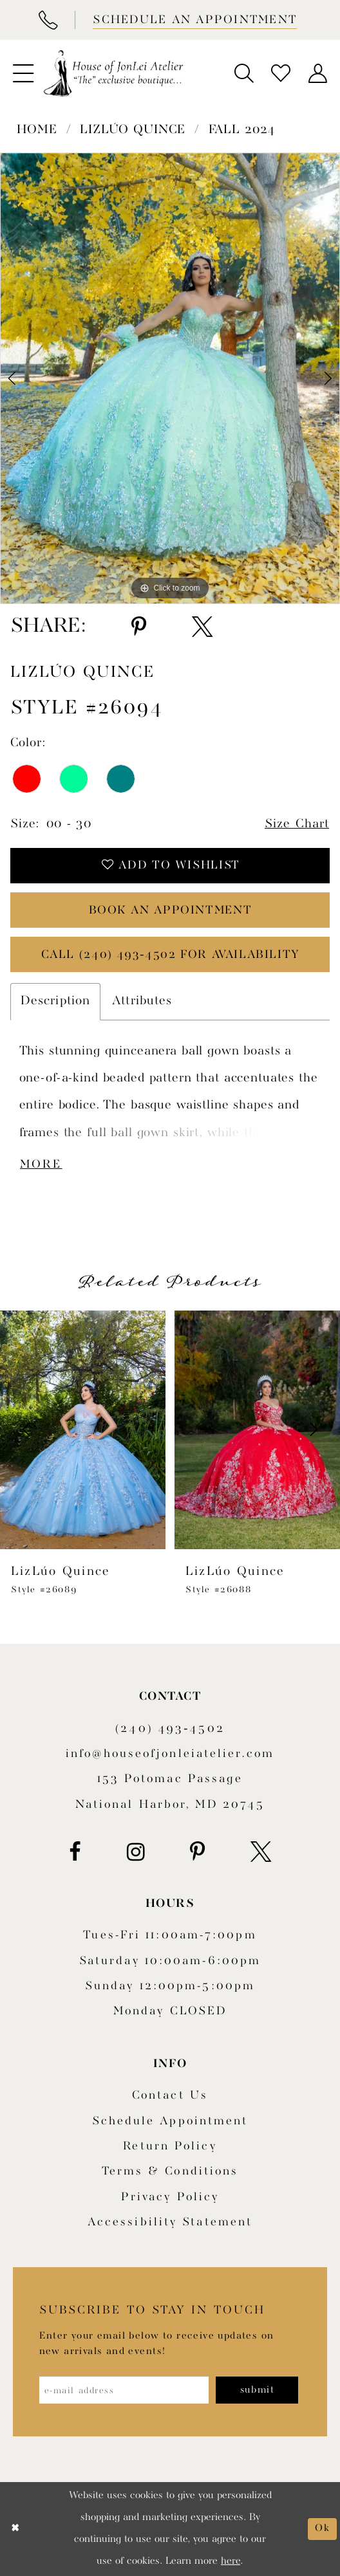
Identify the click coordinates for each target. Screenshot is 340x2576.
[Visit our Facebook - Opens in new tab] (75, 1852)
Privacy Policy (170, 2197)
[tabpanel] (170, 378)
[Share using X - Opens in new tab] (202, 627)
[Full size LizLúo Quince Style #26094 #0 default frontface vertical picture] (170, 378)
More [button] (41, 1165)
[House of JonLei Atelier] (113, 73)
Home (37, 130)
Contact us (170, 2095)
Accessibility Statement (170, 2222)
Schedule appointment (170, 2121)
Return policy (169, 2146)
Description (55, 1001)
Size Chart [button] (297, 824)
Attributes (142, 1001)
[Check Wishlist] (280, 73)
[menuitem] (23, 73)
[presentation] (82, 1430)
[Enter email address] (124, 2390)
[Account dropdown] (317, 73)
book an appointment (170, 910)
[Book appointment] (193, 20)
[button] (23, 73)
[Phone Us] (48, 20)
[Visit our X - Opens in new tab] (260, 1852)
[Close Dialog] (15, 2529)
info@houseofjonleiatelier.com (170, 1754)
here (230, 2561)
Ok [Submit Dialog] (322, 2528)
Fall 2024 (242, 130)
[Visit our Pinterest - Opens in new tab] (197, 1852)
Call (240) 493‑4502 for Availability (170, 955)
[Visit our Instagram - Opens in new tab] (136, 1852)
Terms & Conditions (170, 2171)
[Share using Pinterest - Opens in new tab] (138, 627)
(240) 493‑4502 (169, 1729)
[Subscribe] (257, 2390)
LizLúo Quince (132, 130)
